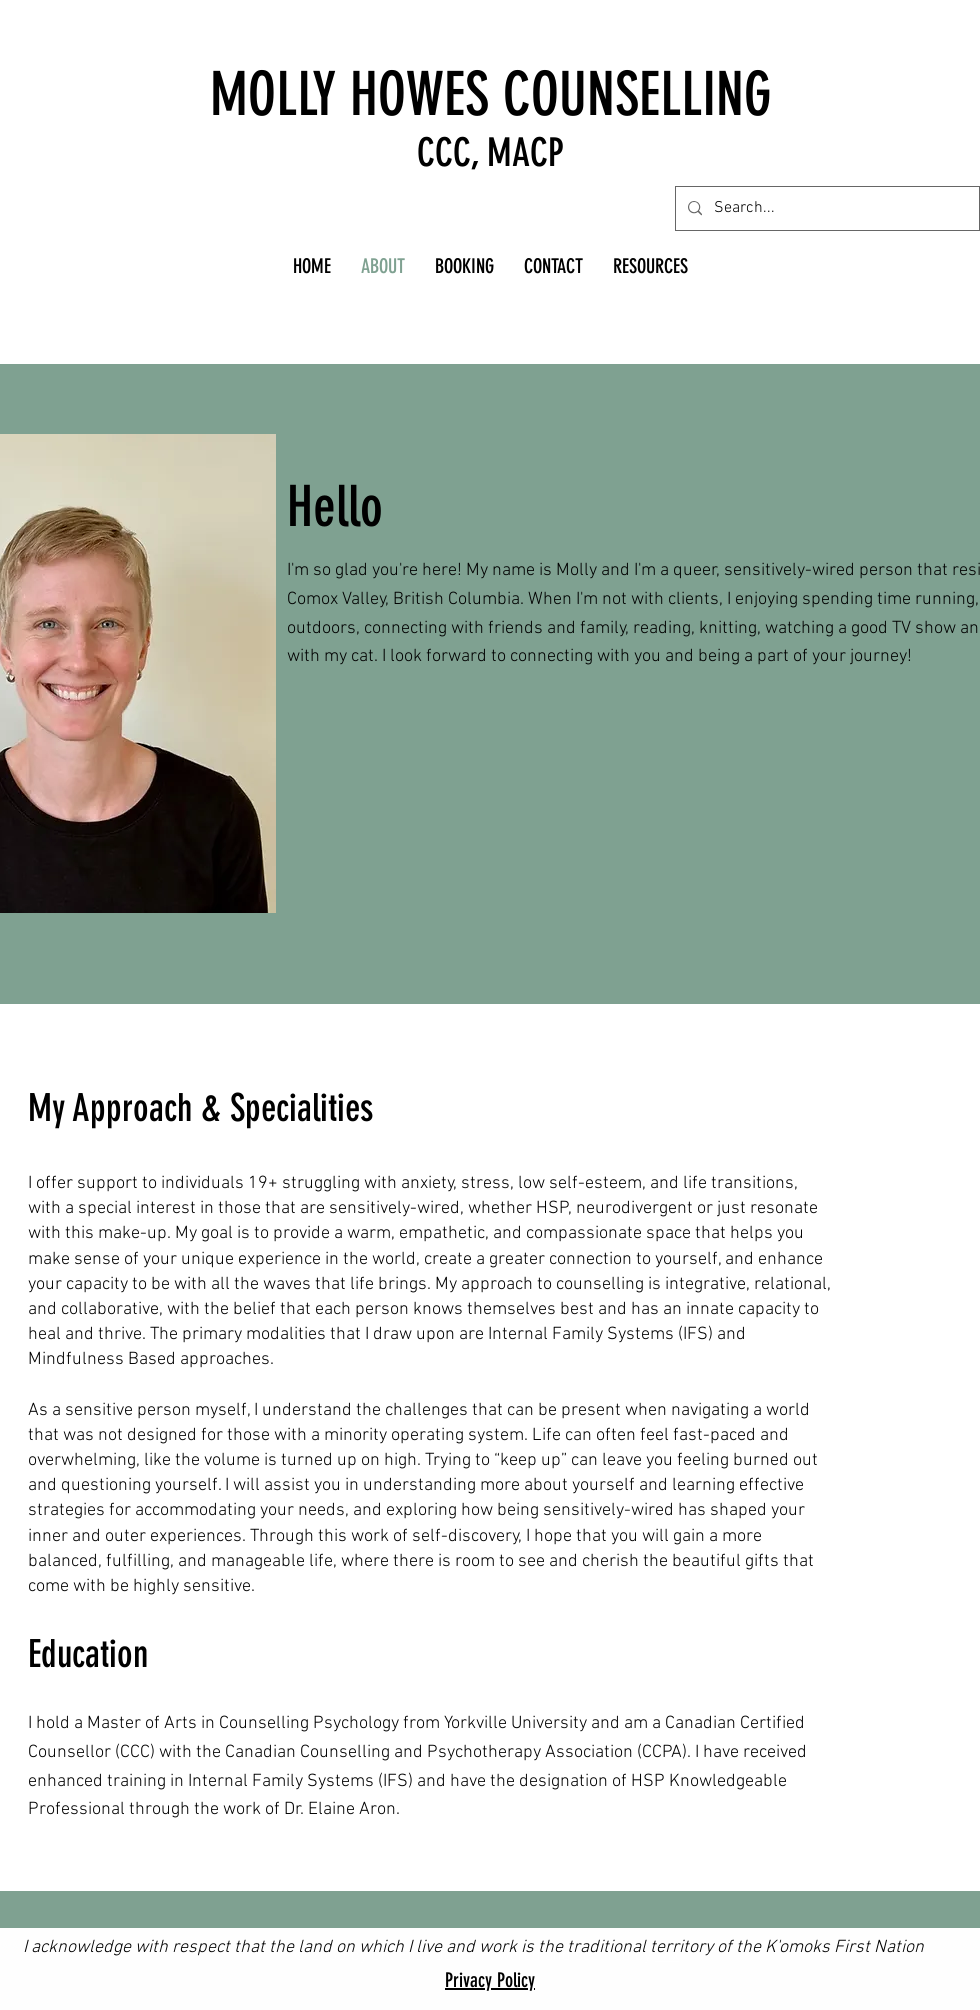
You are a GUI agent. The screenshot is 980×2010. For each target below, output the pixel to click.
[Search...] (825, 208)
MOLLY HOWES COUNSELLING (491, 94)
